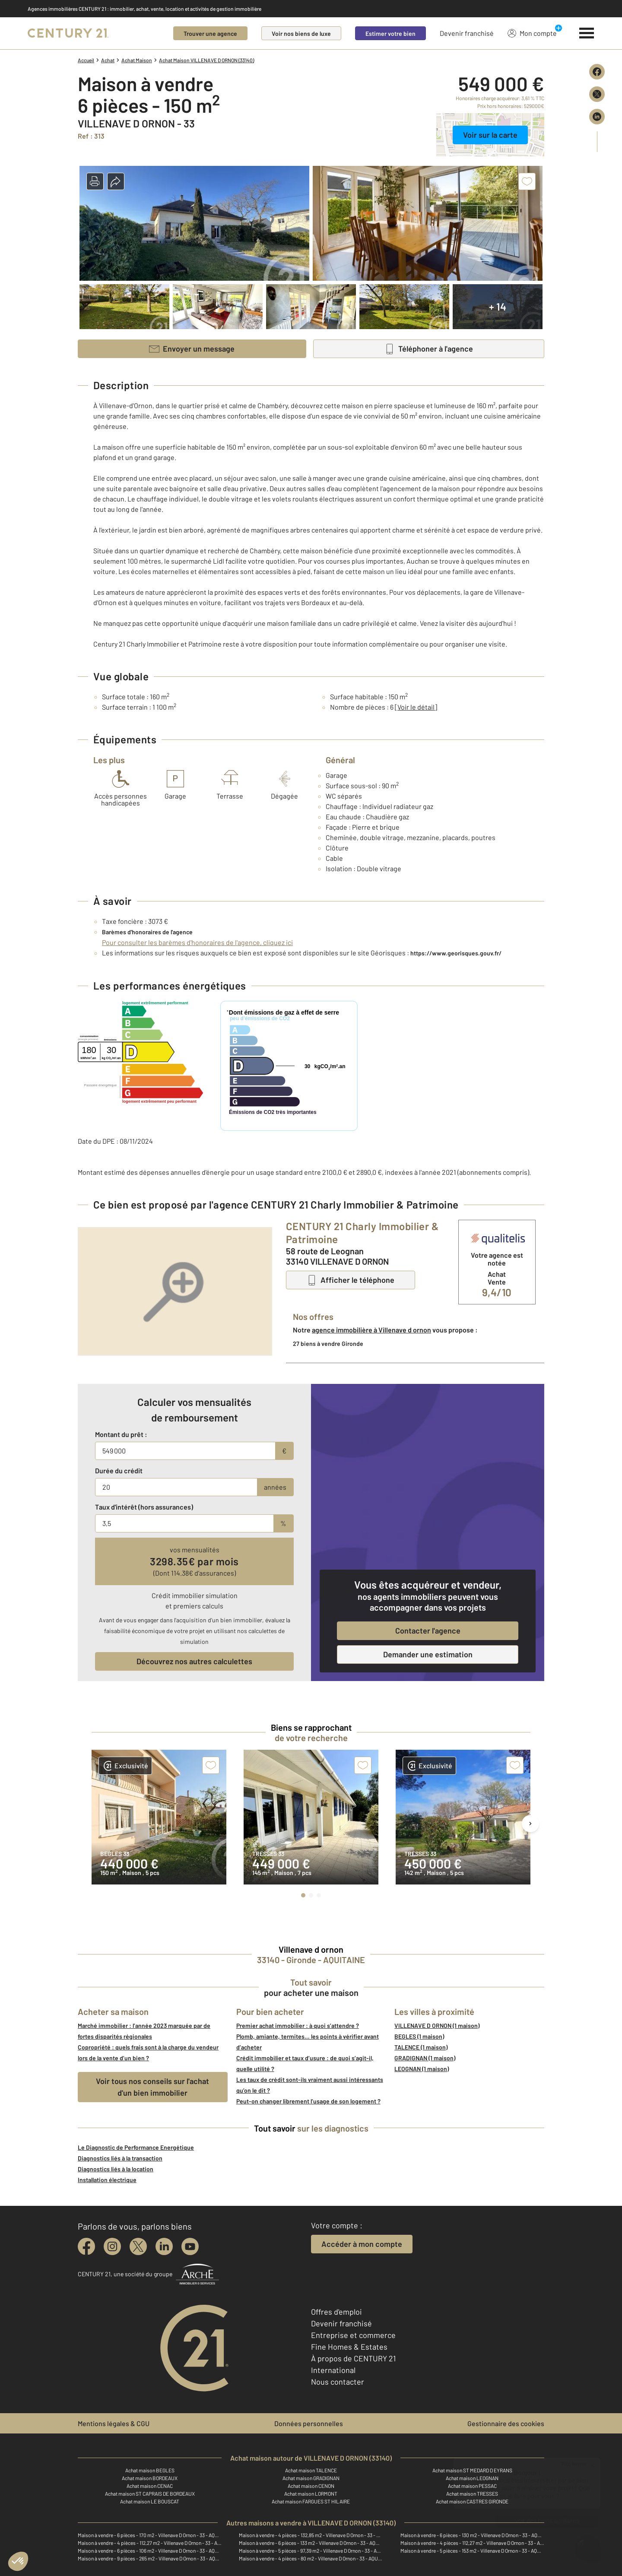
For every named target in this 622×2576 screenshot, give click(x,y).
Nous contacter (337, 2381)
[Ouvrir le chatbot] (588, 2544)
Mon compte (532, 33)
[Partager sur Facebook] (597, 71)
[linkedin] (164, 2246)
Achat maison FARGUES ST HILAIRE (311, 2501)
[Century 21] (68, 33)
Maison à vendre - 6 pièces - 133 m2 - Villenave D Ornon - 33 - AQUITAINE (311, 2543)
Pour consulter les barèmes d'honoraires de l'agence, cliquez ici (197, 942)
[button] (95, 181)
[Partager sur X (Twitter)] (597, 94)
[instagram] (112, 2246)
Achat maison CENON (311, 2486)
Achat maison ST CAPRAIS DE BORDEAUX (150, 2493)
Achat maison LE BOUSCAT (149, 2501)
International (333, 2370)
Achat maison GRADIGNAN (311, 2478)
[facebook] (86, 2246)
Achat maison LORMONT (310, 2493)
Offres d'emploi (336, 2311)
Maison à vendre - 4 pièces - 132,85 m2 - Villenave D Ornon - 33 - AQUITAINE (311, 2535)
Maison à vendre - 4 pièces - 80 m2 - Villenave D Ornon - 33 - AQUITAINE (311, 2558)
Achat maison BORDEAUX (150, 2478)
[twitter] (138, 2246)
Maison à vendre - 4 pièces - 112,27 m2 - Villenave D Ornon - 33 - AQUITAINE (150, 2543)
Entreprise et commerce (353, 2335)
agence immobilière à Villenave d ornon (371, 1330)
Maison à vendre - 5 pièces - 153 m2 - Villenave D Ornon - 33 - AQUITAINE (472, 2550)
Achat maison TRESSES (472, 2493)
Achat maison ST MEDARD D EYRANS (472, 2470)
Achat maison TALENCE (311, 2470)
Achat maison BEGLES (150, 2470)
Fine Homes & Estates (349, 2346)
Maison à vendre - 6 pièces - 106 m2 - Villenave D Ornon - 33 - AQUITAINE (150, 2550)
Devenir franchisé (467, 33)
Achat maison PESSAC (472, 2486)
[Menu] (586, 33)
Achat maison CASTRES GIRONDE (472, 2501)
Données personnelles (308, 2423)
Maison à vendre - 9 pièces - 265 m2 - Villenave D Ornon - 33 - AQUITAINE (150, 2558)
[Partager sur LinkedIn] (597, 116)
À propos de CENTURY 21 (353, 2358)
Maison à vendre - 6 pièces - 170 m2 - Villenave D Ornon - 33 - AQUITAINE (150, 2535)
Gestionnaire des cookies (505, 2423)
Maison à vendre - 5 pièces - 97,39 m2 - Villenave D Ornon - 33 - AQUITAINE (311, 2550)
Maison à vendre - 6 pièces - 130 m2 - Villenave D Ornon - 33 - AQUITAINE (472, 2535)
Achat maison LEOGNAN (472, 2478)
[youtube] (190, 2246)
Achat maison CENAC (150, 2486)
